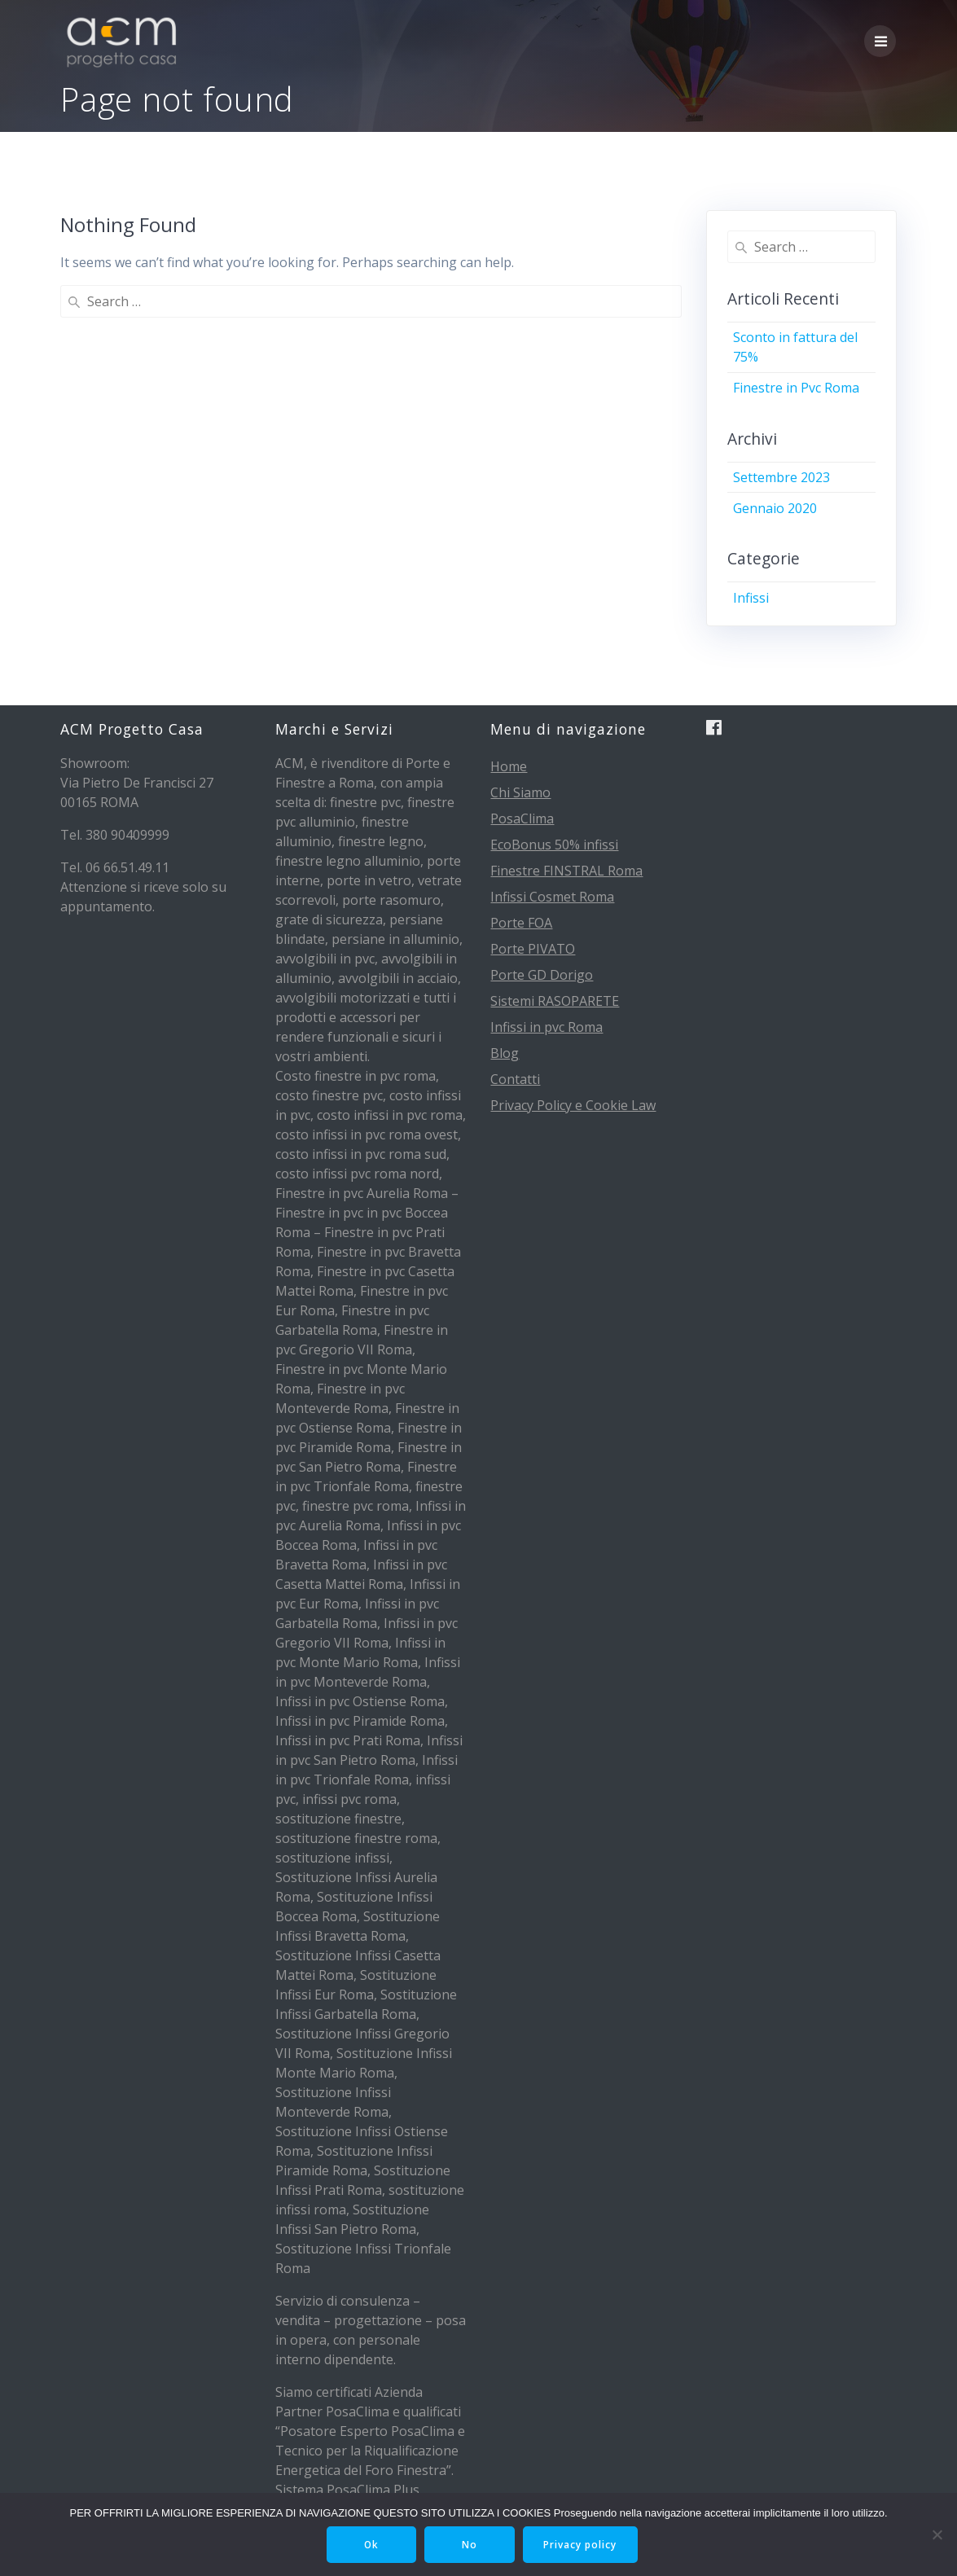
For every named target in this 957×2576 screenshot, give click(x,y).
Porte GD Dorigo (541, 975)
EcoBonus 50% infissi (554, 845)
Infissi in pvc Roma (546, 1027)
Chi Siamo (520, 792)
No (470, 2545)
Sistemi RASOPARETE (554, 1001)
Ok (371, 2545)
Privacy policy (582, 2545)
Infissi (751, 598)
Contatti (515, 1079)
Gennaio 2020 (775, 508)
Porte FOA (521, 923)
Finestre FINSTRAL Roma (566, 871)
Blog (504, 1053)
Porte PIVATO (532, 949)
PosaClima (522, 818)
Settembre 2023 (781, 477)
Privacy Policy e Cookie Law (573, 1105)
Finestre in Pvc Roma (796, 388)
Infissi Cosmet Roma (552, 897)
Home (508, 766)
